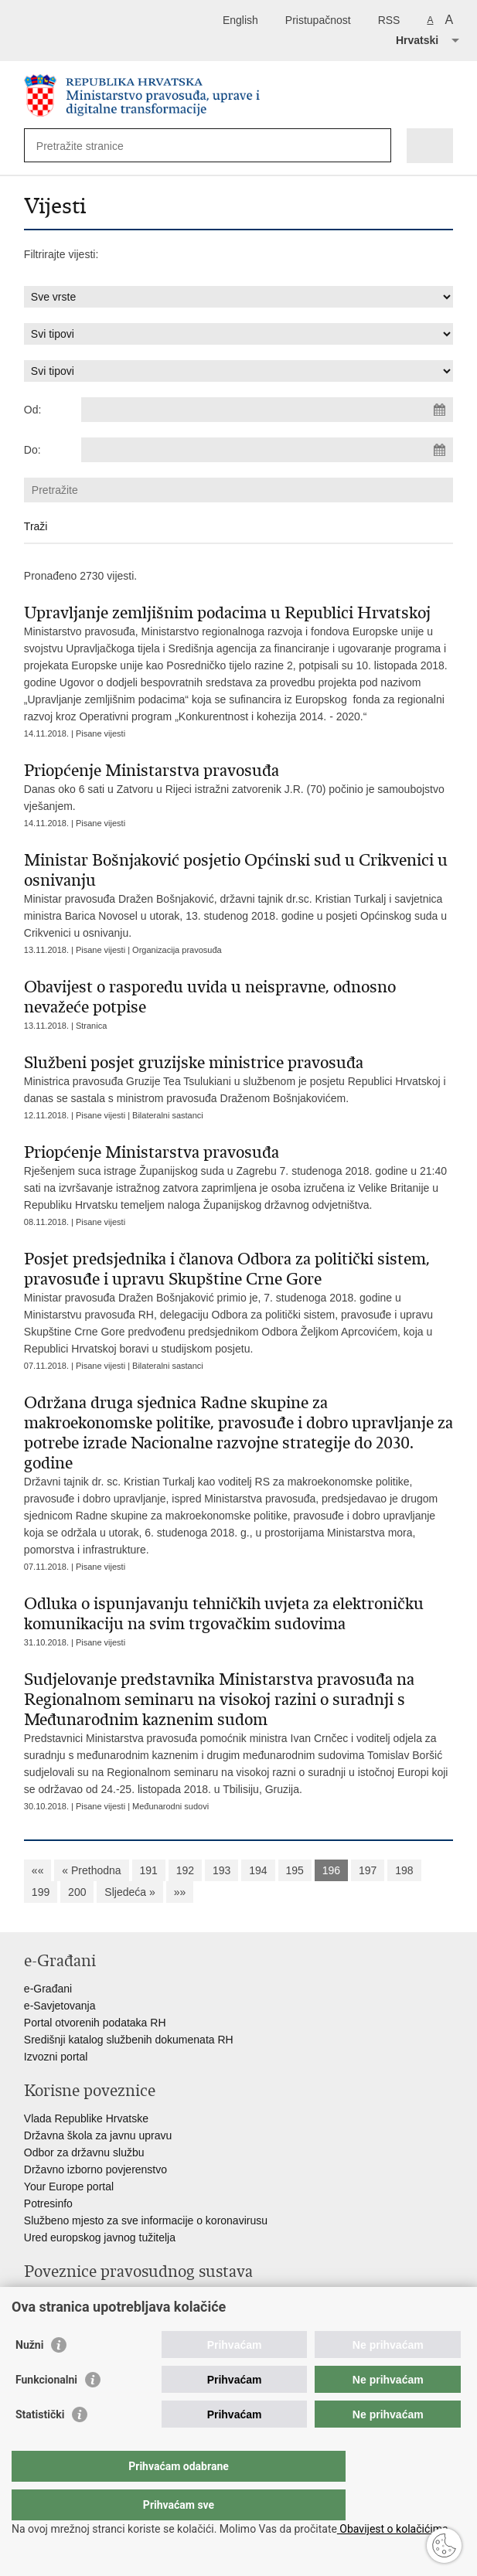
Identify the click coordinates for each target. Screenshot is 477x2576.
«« (38, 1870)
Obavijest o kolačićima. (394, 2529)
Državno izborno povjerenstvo (95, 2169)
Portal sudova (57, 2299)
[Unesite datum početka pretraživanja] (267, 409)
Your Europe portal (69, 2186)
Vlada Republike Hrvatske (86, 2118)
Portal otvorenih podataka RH (95, 2022)
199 (40, 1892)
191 (149, 1870)
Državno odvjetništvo (74, 2316)
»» (180, 1892)
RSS (389, 20)
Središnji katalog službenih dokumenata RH (128, 2039)
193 (221, 1870)
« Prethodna (91, 1870)
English (240, 20)
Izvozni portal (55, 2056)
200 (77, 1892)
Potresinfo (48, 2203)
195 (295, 1870)
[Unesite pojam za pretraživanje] (92, 145)
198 (404, 1870)
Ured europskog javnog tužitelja (99, 2237)
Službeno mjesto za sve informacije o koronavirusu (145, 2220)
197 (367, 1870)
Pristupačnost (318, 20)
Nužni (29, 2376)
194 (258, 1870)
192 (185, 1870)
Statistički (39, 2445)
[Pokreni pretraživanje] (376, 146)
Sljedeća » (129, 1892)
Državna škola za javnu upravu (98, 2135)
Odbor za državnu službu (84, 2152)
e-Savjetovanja (60, 2005)
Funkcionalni (46, 2410)
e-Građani (48, 1988)
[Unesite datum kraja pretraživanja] (267, 449)
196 (331, 1870)
